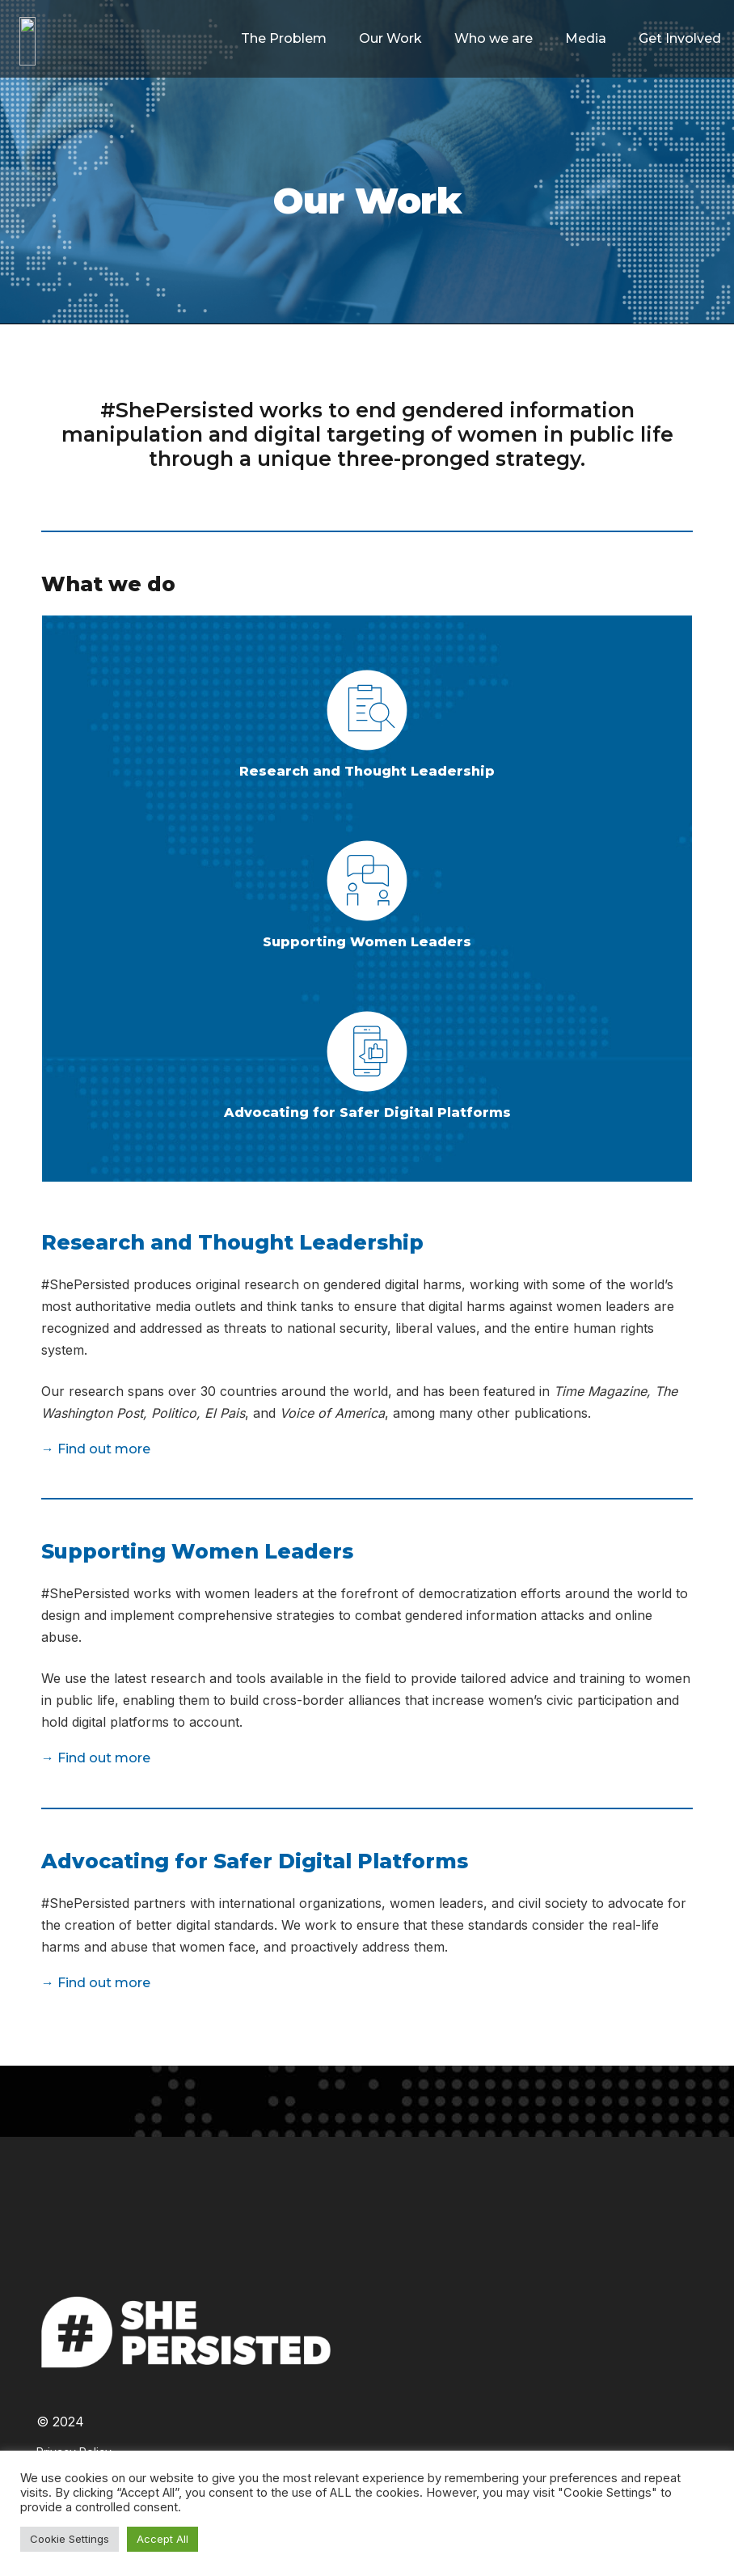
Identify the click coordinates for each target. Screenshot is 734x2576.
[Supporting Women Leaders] (367, 884)
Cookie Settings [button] (69, 2538)
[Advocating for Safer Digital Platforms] (367, 1054)
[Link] (104, 41)
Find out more (103, 1449)
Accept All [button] (162, 2538)
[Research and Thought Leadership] (367, 713)
